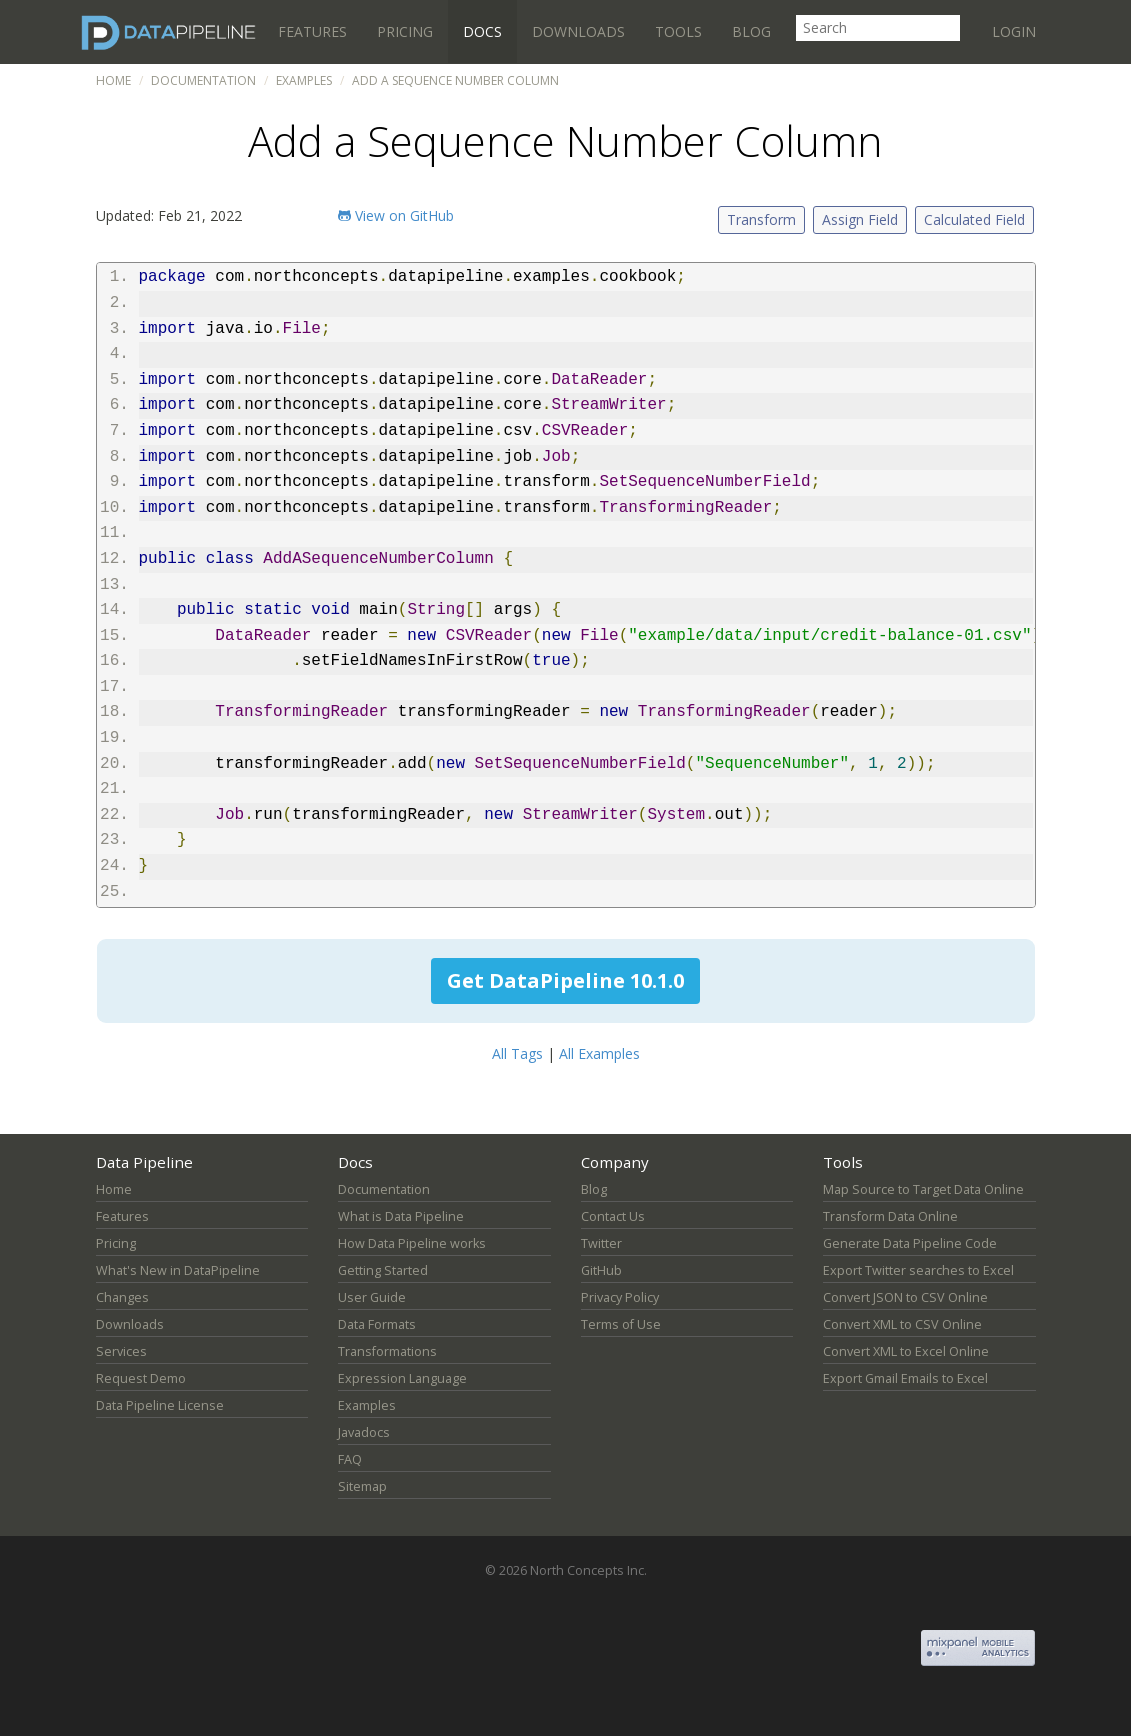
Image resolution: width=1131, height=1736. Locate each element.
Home (113, 80)
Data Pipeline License (160, 1405)
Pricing (405, 31)
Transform (761, 219)
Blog (751, 31)
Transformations (387, 1351)
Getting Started (383, 1270)
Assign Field (860, 219)
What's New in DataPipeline (178, 1270)
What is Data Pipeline (401, 1216)
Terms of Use (621, 1324)
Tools (678, 31)
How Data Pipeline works (412, 1243)
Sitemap (362, 1486)
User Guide (372, 1297)
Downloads (578, 31)
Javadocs (364, 1432)
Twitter (601, 1243)
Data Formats (377, 1324)
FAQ (350, 1459)
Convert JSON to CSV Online (905, 1297)
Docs (482, 31)
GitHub (601, 1270)
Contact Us (613, 1216)
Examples (304, 80)
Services (121, 1351)
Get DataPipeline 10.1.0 (565, 980)
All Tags (517, 1053)
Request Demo (141, 1378)
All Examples (599, 1053)
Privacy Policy (620, 1297)
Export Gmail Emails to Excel (905, 1378)
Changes (122, 1297)
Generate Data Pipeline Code (910, 1243)
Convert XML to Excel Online (906, 1351)
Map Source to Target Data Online (923, 1189)
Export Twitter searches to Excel (918, 1270)
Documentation (203, 80)
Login (1014, 31)
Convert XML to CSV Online (902, 1324)
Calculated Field (974, 219)
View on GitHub (396, 215)
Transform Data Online (890, 1216)
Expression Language (402, 1378)
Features (312, 31)
